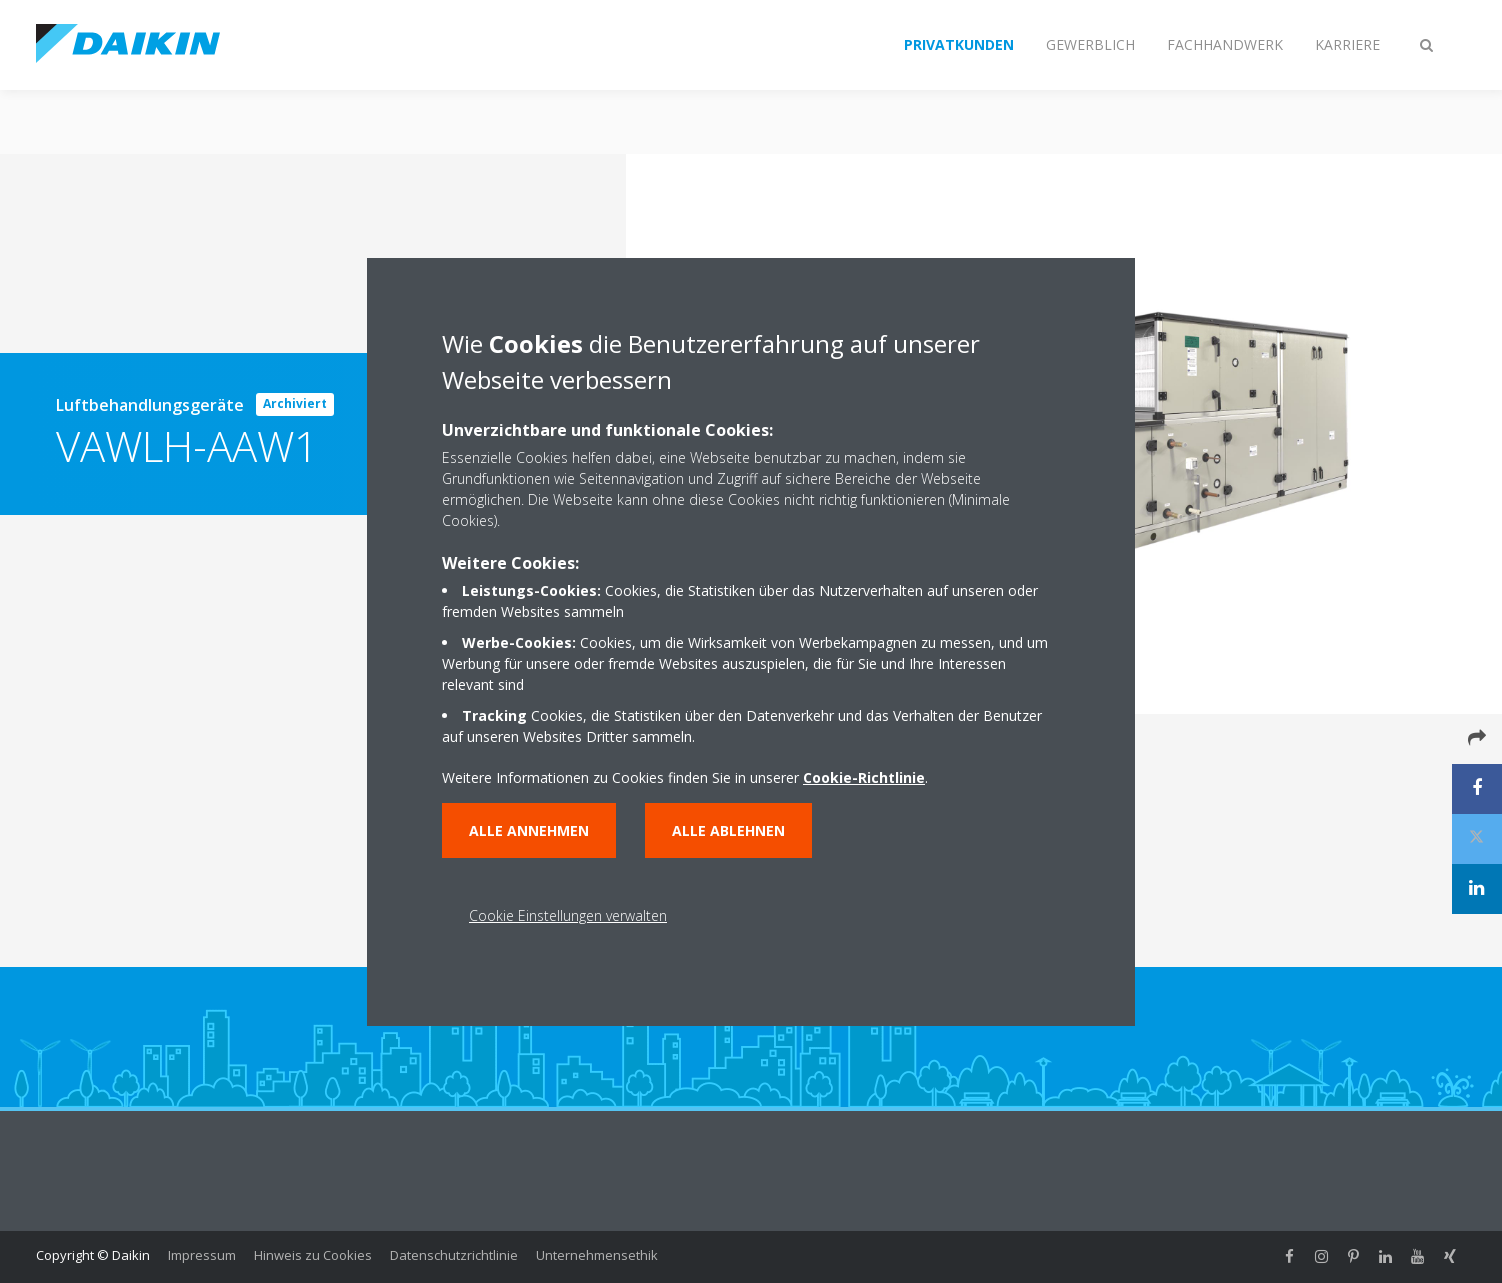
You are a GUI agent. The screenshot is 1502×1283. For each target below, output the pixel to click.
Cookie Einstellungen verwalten (568, 915)
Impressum (202, 1255)
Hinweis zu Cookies (313, 1255)
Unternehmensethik (597, 1255)
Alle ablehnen (728, 830)
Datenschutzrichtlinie (454, 1255)
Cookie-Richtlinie (864, 777)
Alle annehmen (529, 830)
